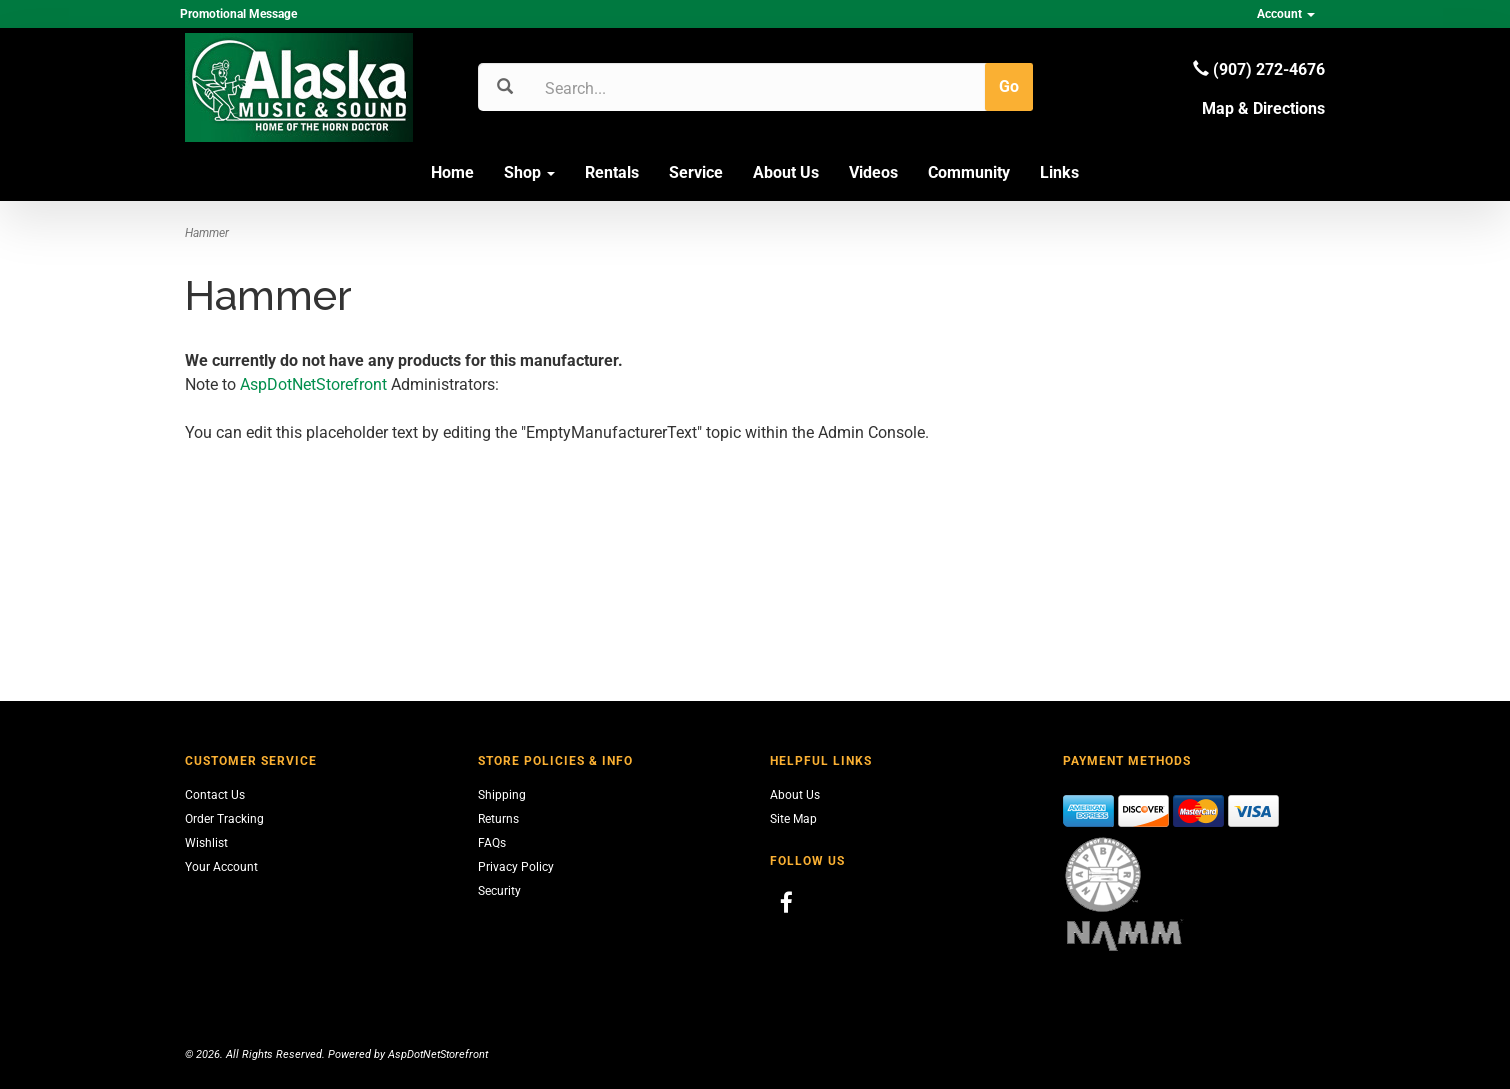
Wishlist (206, 843)
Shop (529, 172)
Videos (873, 172)
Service (696, 172)
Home (452, 172)
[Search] (640, 88)
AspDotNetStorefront (313, 384)
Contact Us (215, 795)
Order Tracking (224, 819)
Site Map (793, 819)
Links (1059, 172)
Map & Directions (1263, 108)
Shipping (502, 795)
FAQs (492, 843)
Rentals (612, 172)
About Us (786, 172)
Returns (498, 819)
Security (499, 891)
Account (1286, 14)
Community (969, 172)
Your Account (221, 867)
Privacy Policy (516, 867)
